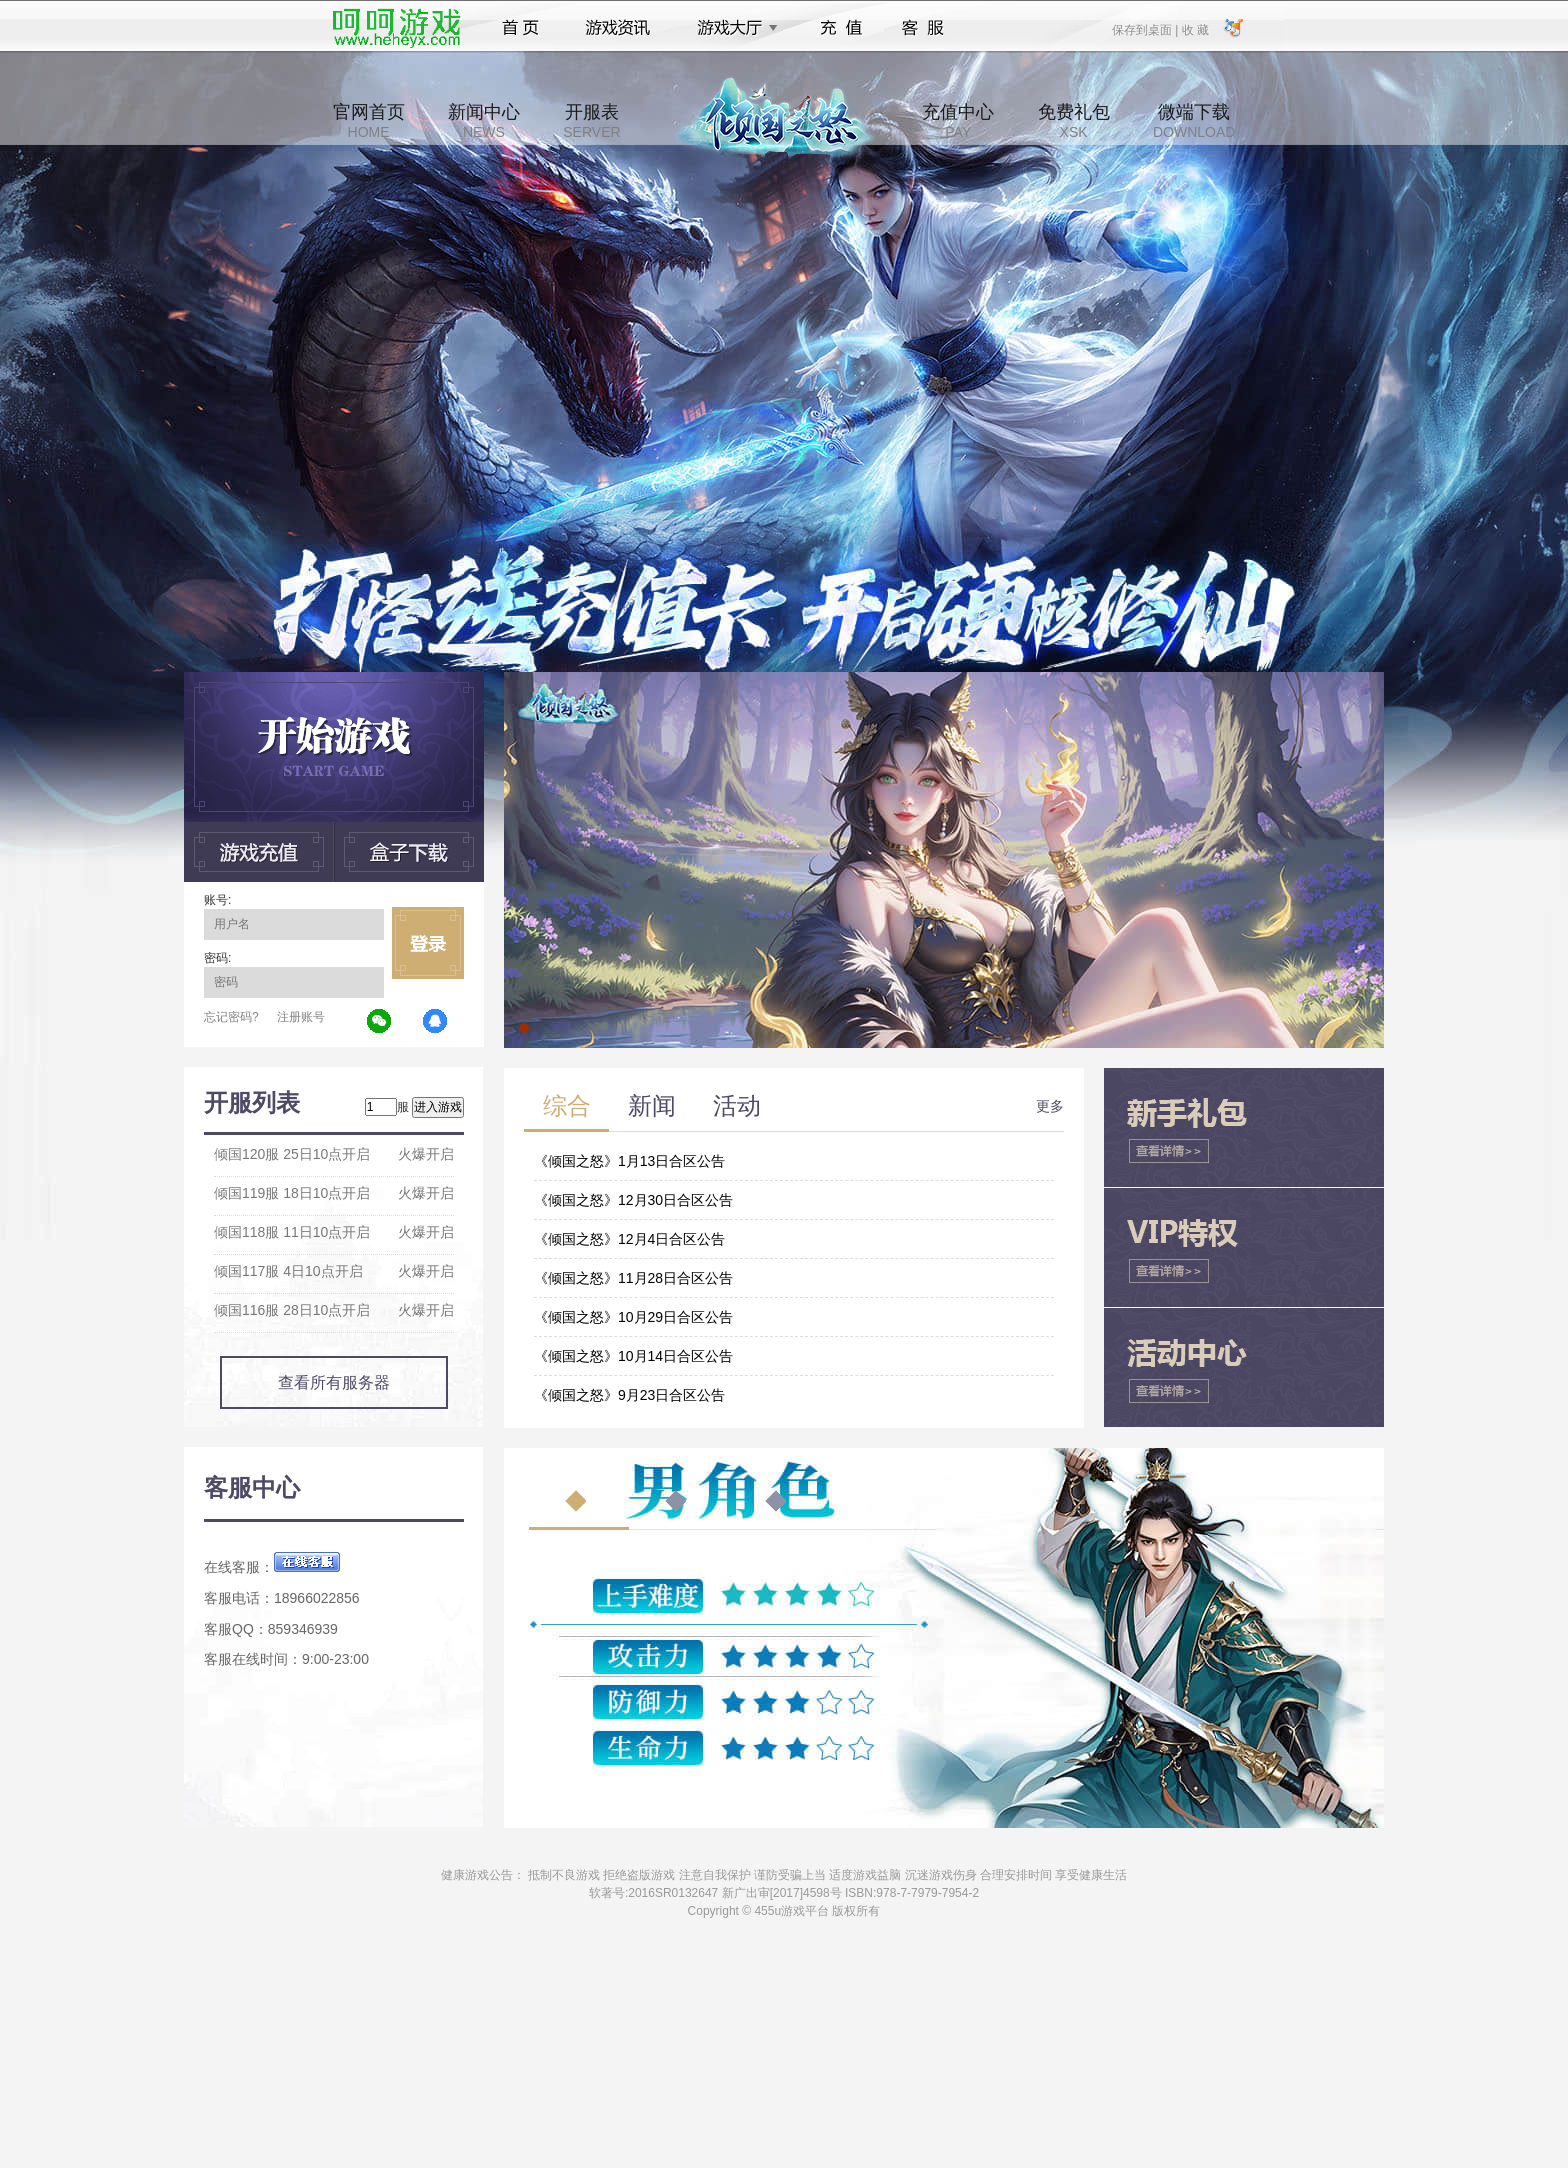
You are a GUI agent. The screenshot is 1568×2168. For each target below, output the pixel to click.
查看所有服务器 (334, 1382)
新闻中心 (484, 121)
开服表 (591, 121)
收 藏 (1194, 29)
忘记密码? (231, 1017)
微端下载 (1194, 121)
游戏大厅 (732, 28)
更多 (1050, 1106)
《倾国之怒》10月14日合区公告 (633, 1356)
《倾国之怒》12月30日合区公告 (633, 1200)
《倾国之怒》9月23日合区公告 (629, 1395)
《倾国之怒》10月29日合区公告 (633, 1317)
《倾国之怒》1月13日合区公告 (629, 1161)
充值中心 (958, 121)
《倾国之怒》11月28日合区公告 (633, 1278)
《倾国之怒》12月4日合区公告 (629, 1239)
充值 (840, 28)
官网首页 (369, 121)
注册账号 (301, 1017)
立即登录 (428, 943)
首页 (520, 28)
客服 (923, 28)
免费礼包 (1074, 121)
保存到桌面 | (1146, 29)
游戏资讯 (618, 28)
